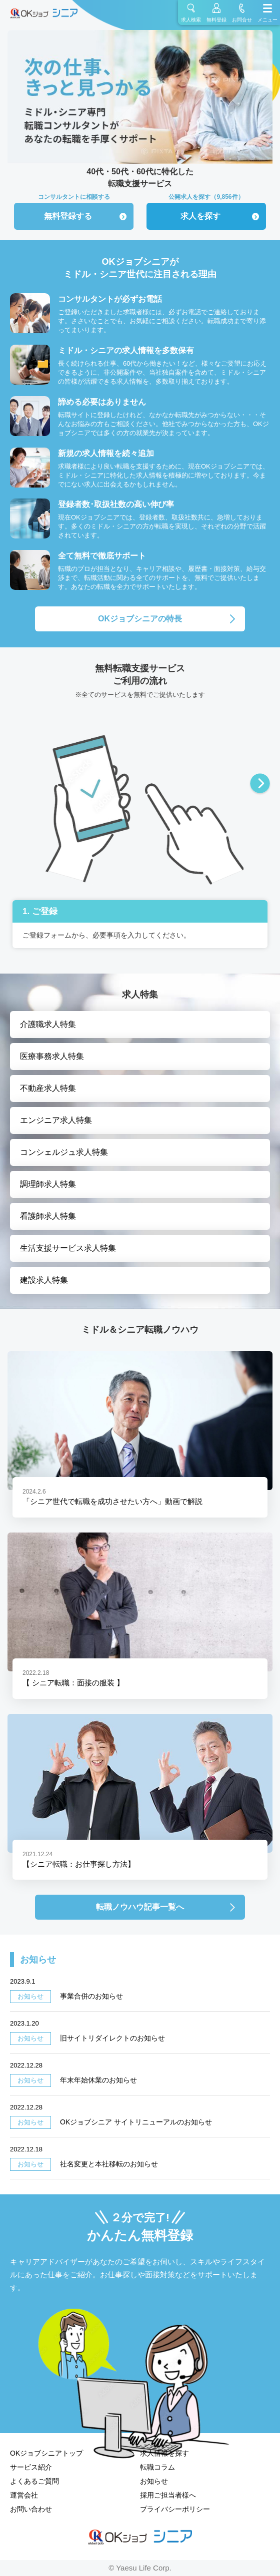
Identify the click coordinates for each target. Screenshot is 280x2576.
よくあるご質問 (34, 2481)
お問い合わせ (31, 2509)
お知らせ (154, 2481)
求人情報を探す (164, 2453)
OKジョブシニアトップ (46, 2453)
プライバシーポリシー (175, 2509)
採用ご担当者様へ (168, 2495)
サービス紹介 (31, 2467)
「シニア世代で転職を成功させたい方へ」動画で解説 (112, 1501)
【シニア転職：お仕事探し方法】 (78, 1864)
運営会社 (24, 2495)
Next (260, 784)
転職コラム (157, 2467)
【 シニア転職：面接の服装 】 (73, 1682)
